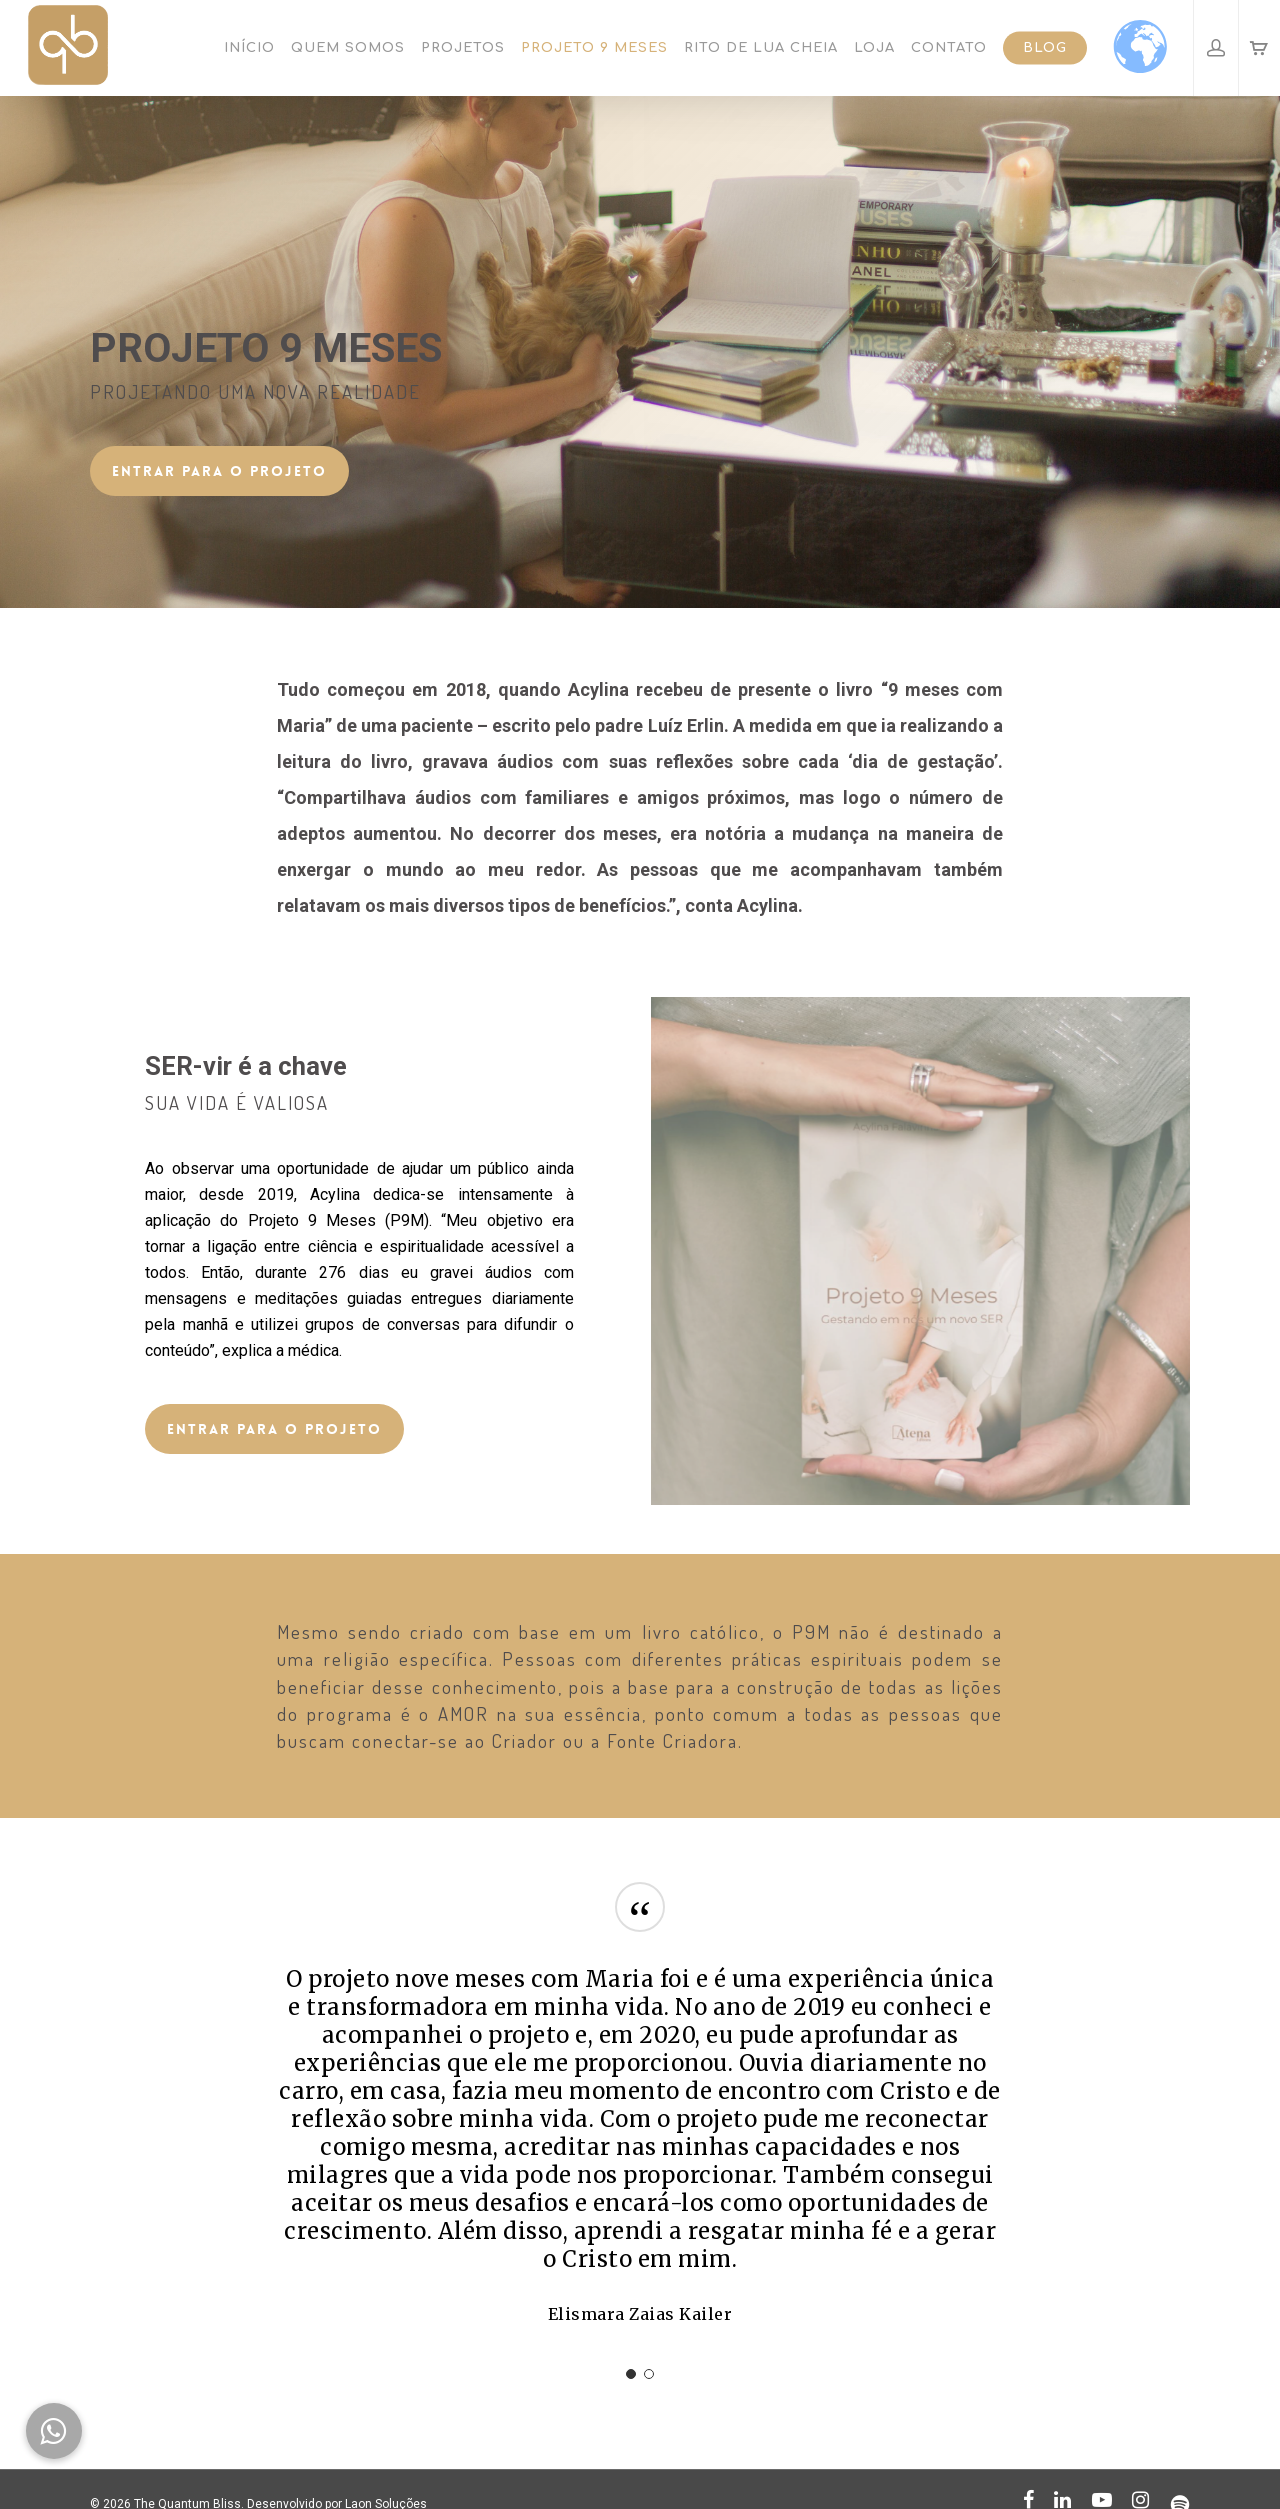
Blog (1045, 48)
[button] (54, 2431)
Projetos (463, 48)
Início (249, 48)
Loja (874, 48)
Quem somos (348, 48)
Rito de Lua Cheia (761, 48)
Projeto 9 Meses (594, 48)
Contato (949, 48)
